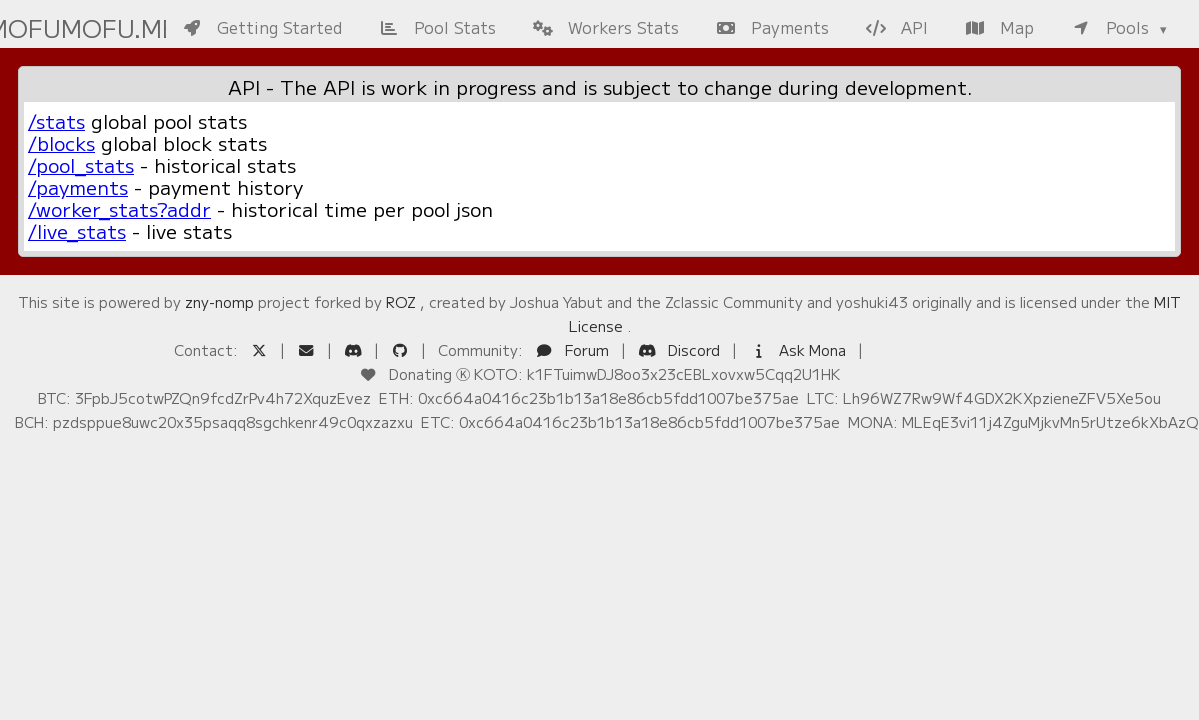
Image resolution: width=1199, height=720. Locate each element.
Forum (574, 349)
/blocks (61, 143)
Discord (681, 349)
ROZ (401, 301)
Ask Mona (799, 349)
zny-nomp (219, 301)
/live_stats (77, 231)
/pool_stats (81, 165)
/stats (56, 121)
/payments (78, 187)
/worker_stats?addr (119, 209)
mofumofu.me (75, 27)
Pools (1112, 27)
